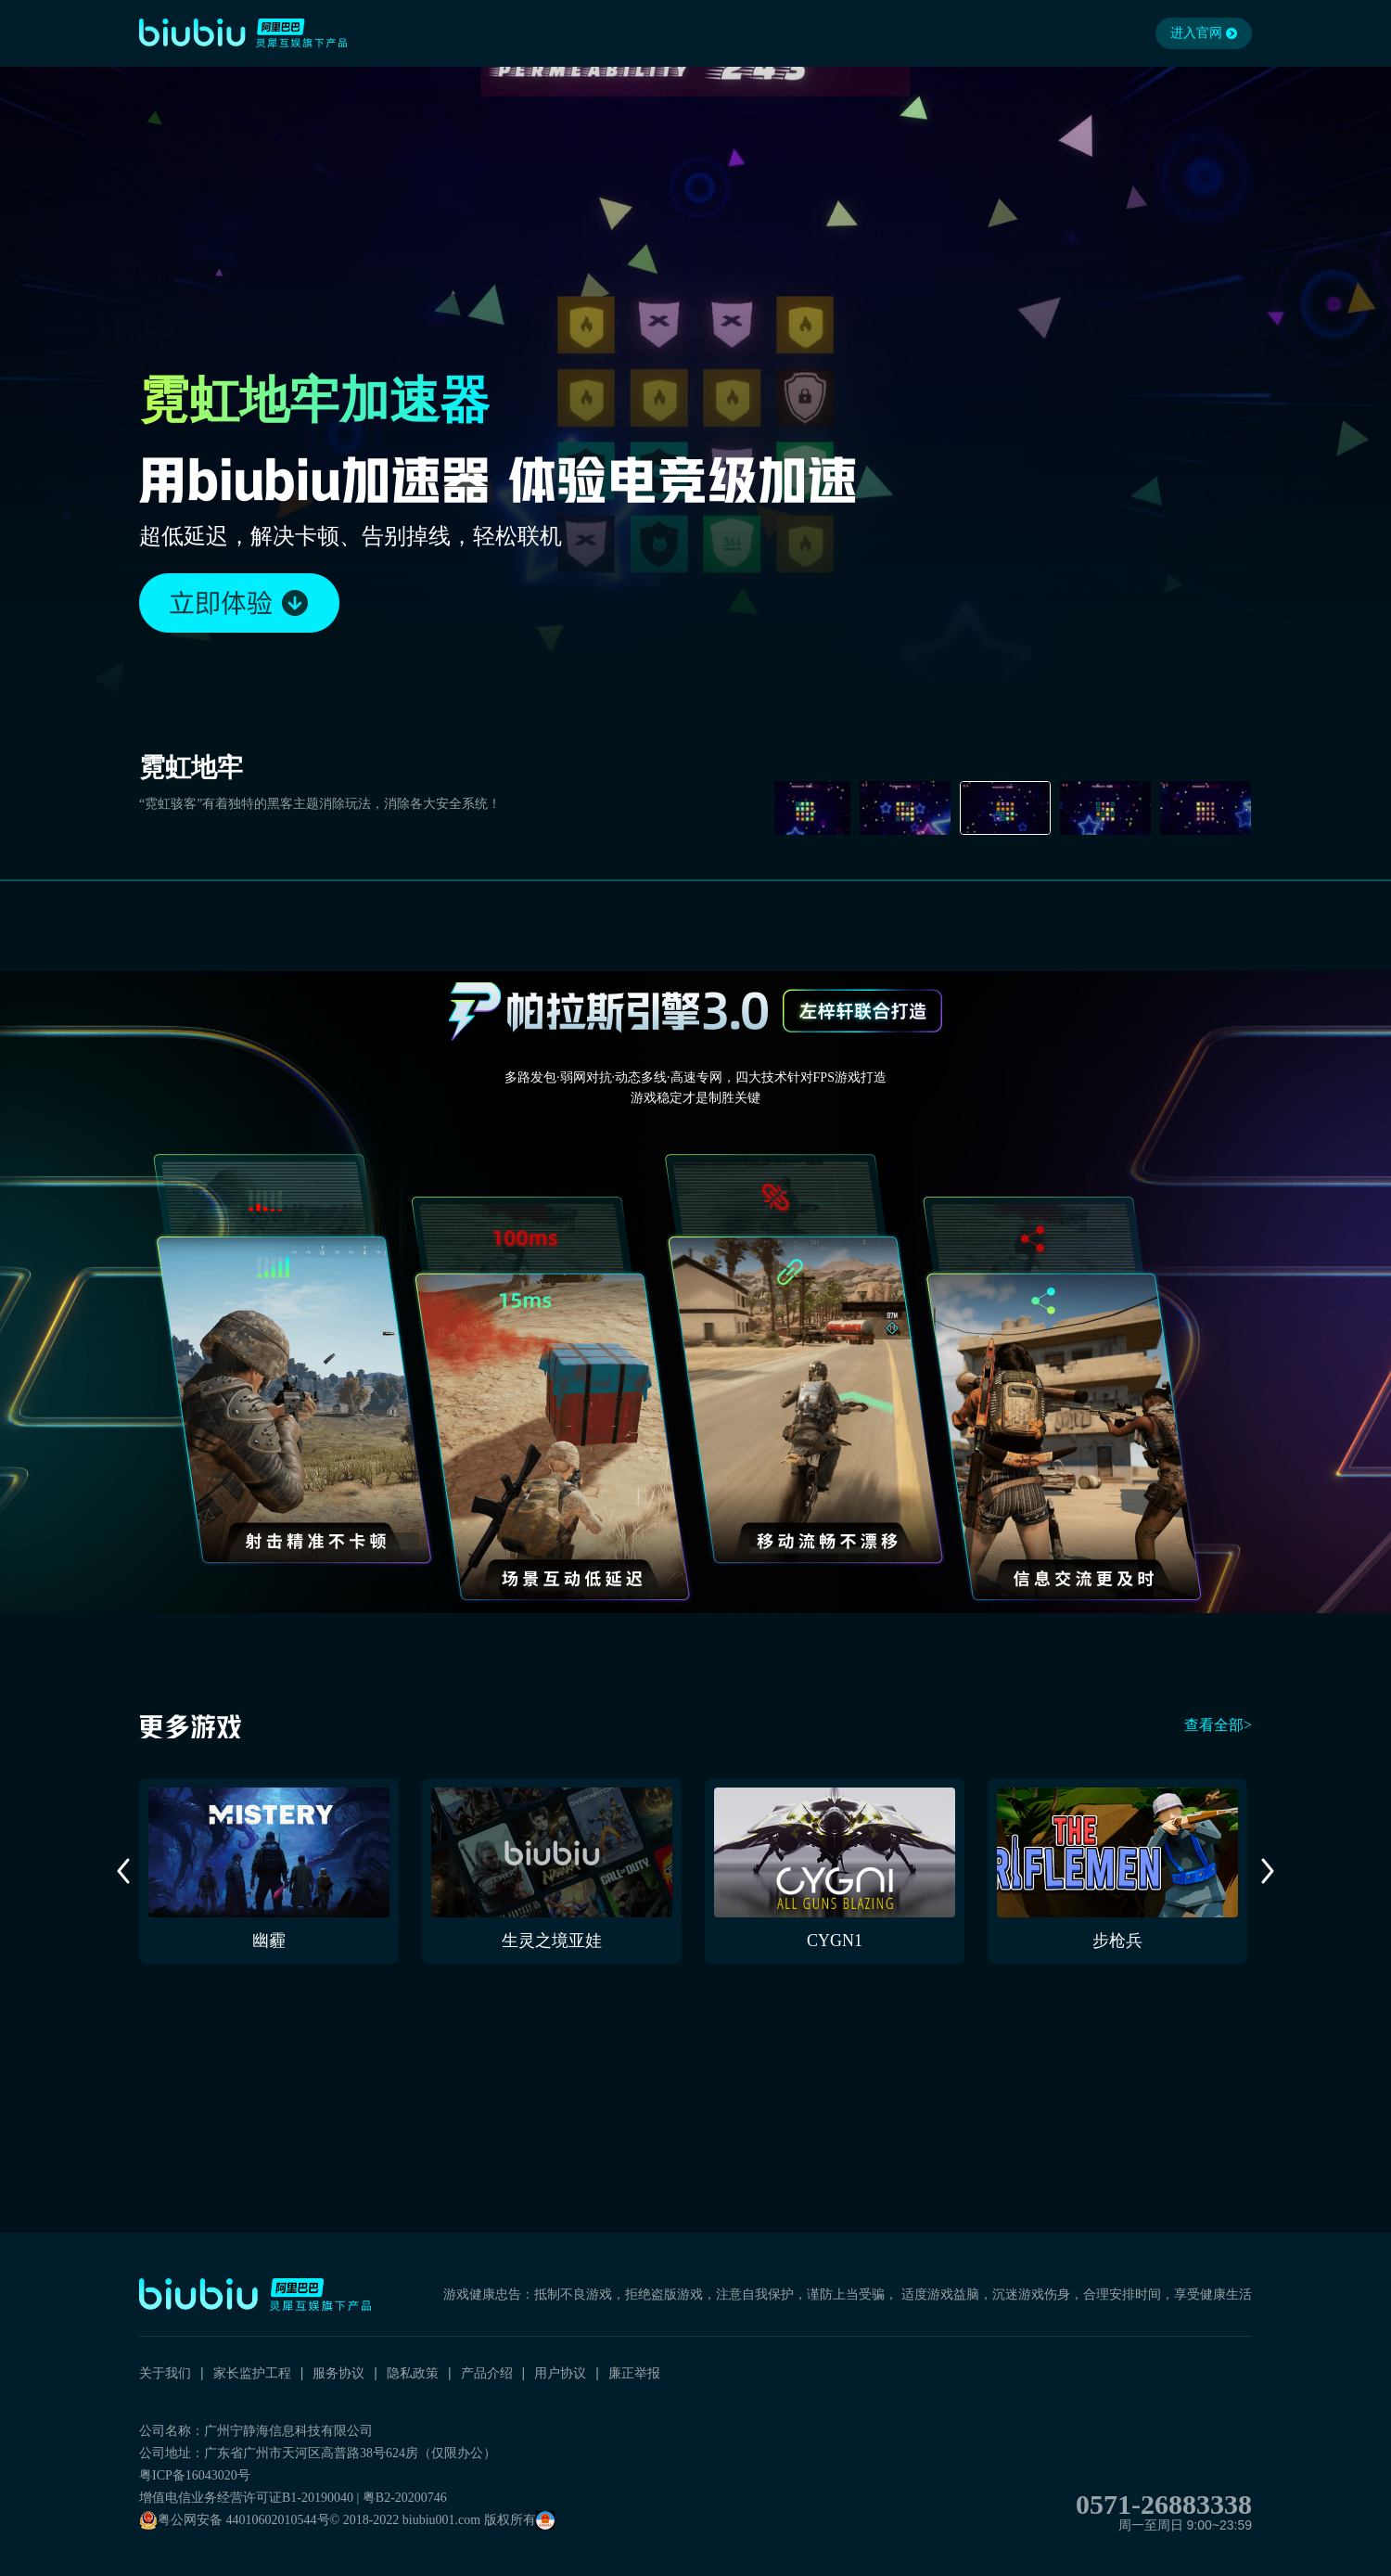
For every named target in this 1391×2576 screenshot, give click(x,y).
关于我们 (165, 2372)
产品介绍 (487, 2372)
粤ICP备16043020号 (194, 2475)
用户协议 (560, 2372)
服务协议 (338, 2372)
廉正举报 (634, 2372)
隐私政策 (413, 2372)
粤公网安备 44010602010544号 (234, 2520)
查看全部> (1218, 1725)
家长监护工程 (252, 2372)
